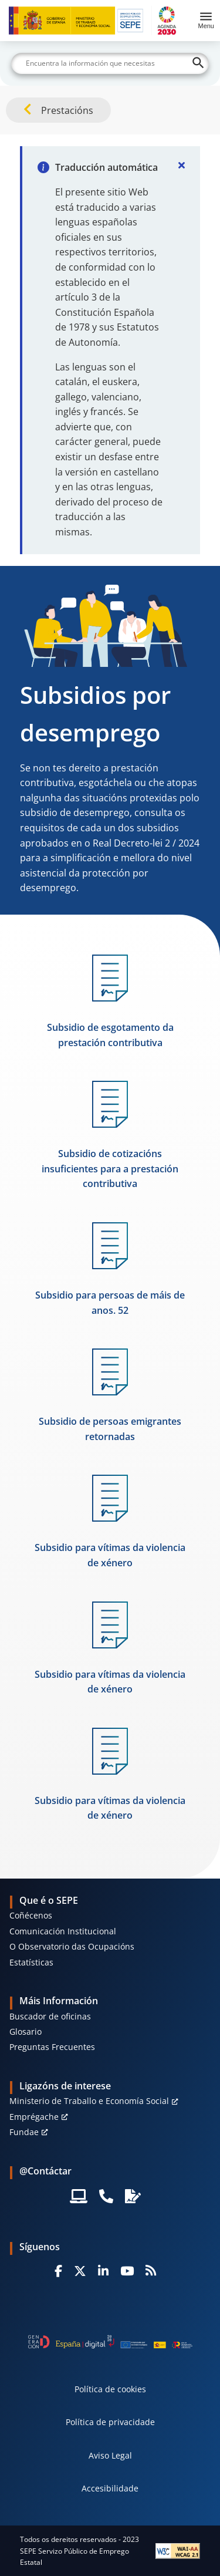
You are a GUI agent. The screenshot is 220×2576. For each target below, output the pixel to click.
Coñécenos (30, 1915)
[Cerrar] (181, 165)
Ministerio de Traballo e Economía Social (89, 2100)
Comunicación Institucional (62, 1931)
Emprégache (34, 2116)
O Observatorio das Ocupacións (71, 1946)
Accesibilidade (110, 2488)
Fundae (24, 2131)
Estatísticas (31, 1962)
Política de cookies (110, 2389)
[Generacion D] (110, 2342)
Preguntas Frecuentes (52, 2046)
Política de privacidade (110, 2421)
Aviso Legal (110, 2455)
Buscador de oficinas (50, 2016)
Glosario (25, 2031)
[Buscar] (110, 63)
